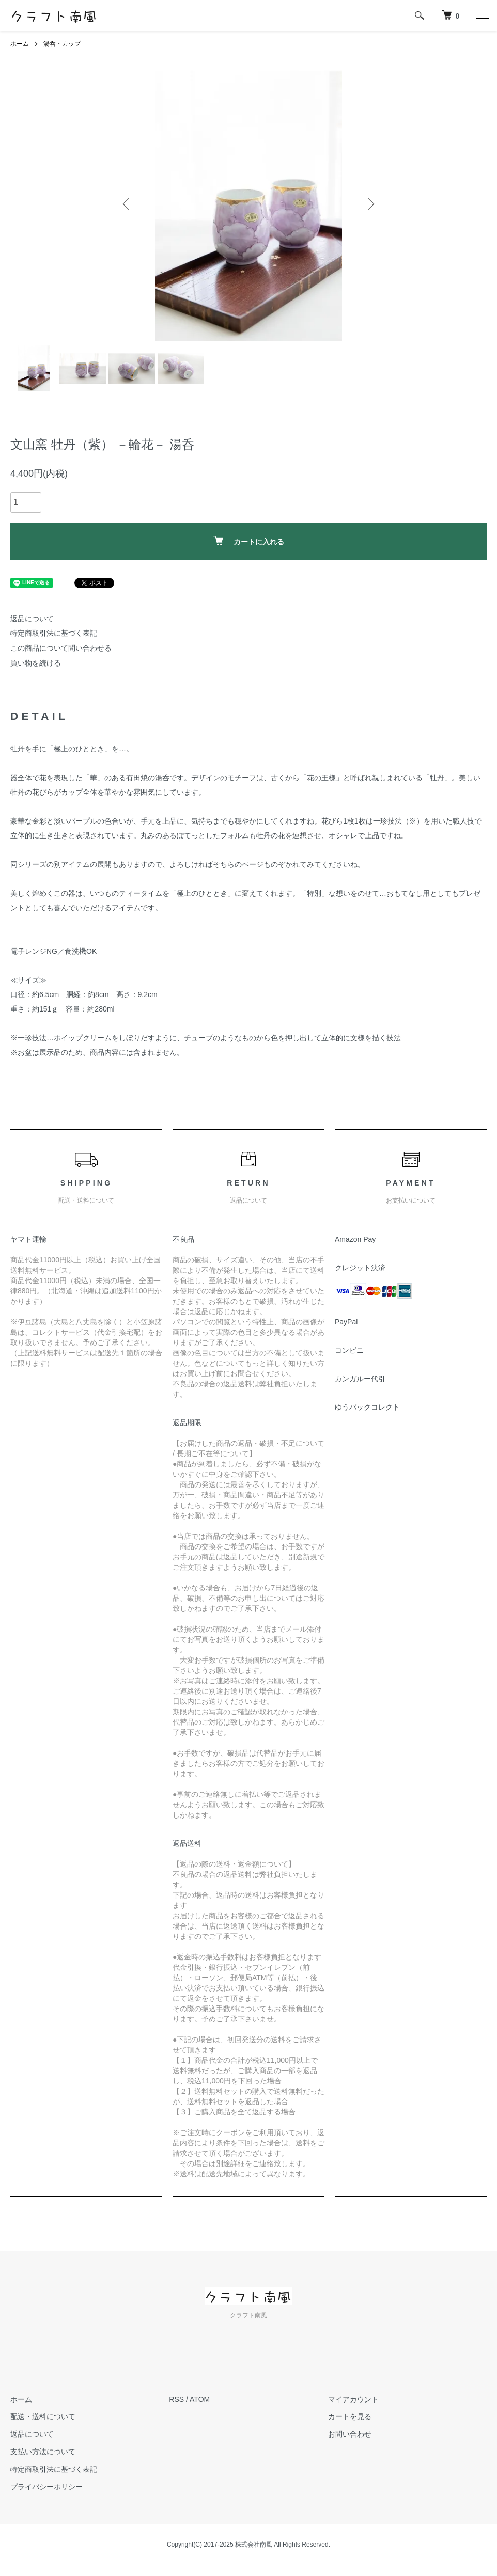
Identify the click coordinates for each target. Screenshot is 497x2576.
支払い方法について (42, 2451)
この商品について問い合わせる (61, 648)
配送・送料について (42, 2416)
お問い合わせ (349, 2434)
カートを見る (349, 2416)
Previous (127, 204)
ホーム (19, 44)
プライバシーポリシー (46, 2487)
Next (370, 204)
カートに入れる (248, 541)
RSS (176, 2399)
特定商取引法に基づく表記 (53, 633)
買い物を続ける (35, 663)
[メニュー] (481, 15)
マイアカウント (353, 2399)
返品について (32, 618)
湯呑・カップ (62, 44)
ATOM (200, 2399)
